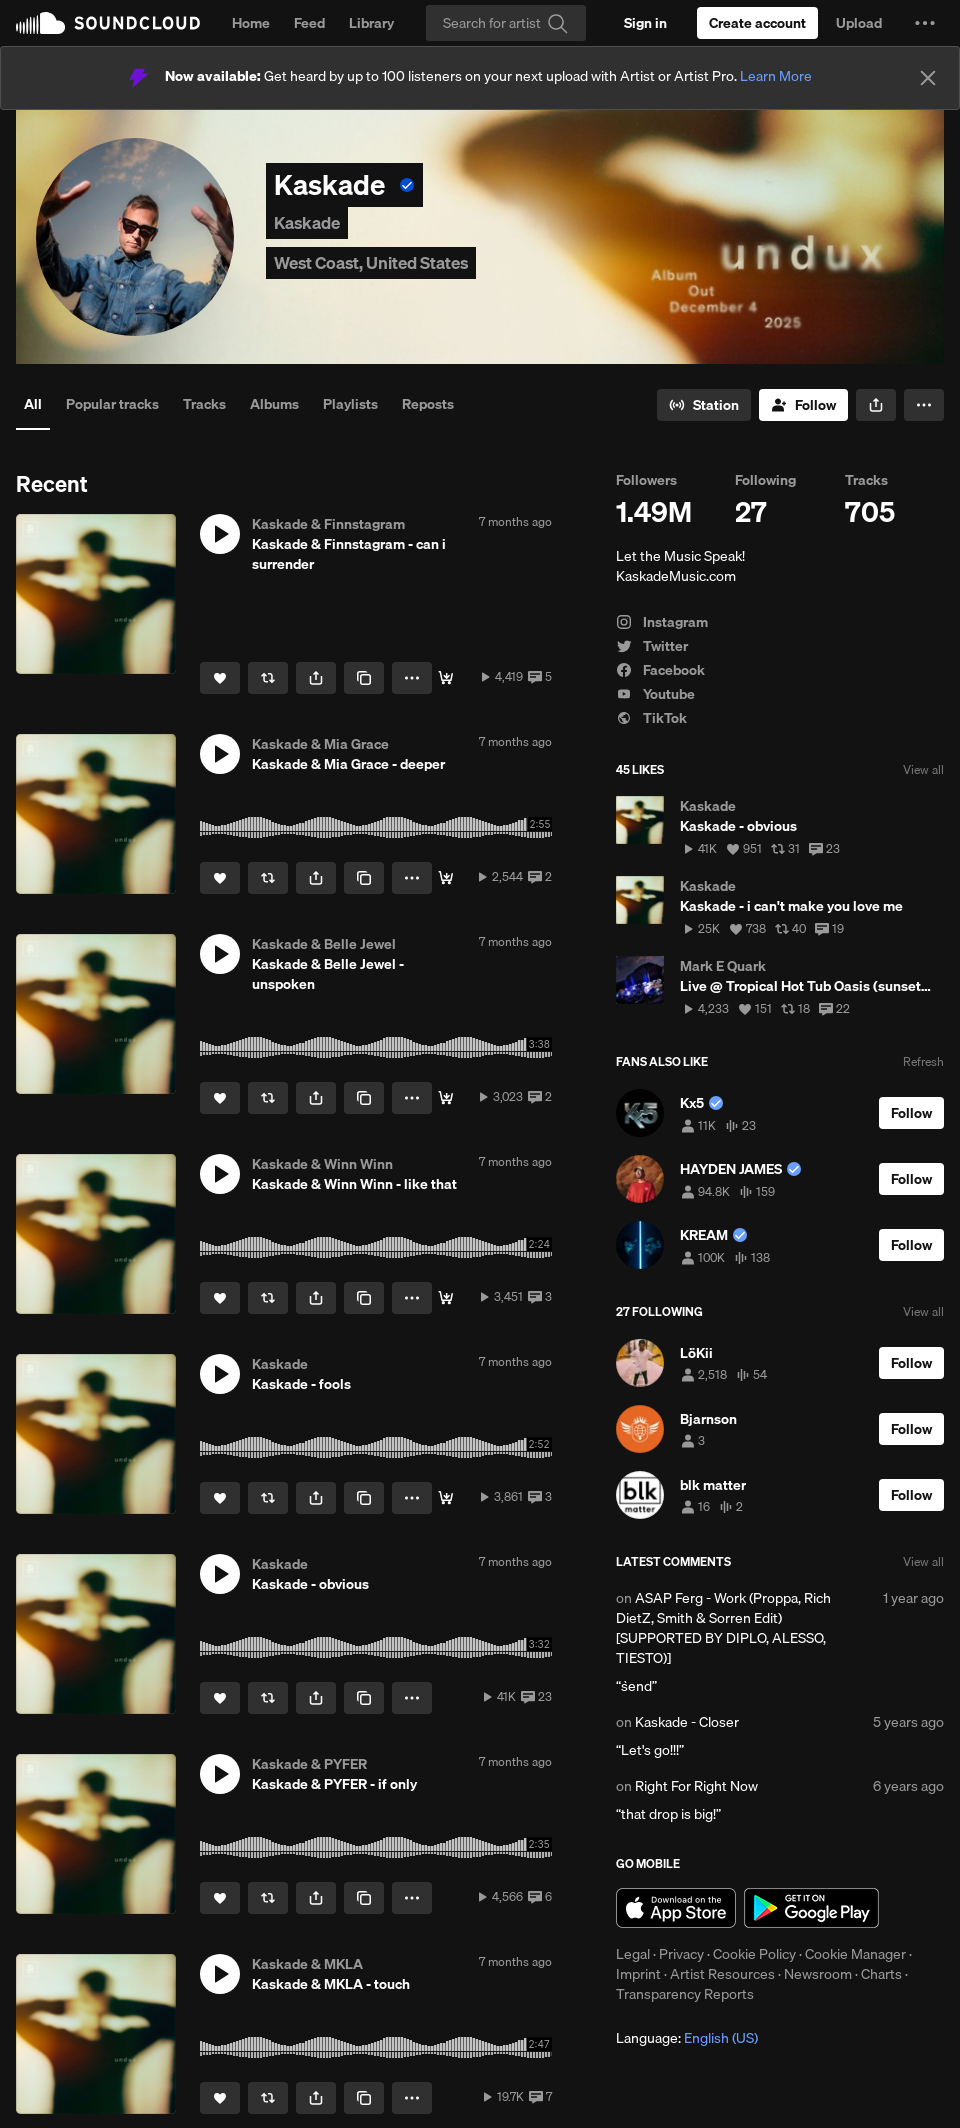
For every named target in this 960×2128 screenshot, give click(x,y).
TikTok (651, 718)
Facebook (660, 670)
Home (251, 23)
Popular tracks (112, 404)
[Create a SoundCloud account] (757, 23)
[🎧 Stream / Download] (446, 678)
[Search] (506, 23)
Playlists (350, 404)
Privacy (681, 1954)
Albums (274, 404)
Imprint (638, 1974)
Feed (309, 23)
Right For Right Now (696, 1786)
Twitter (652, 646)
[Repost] (268, 678)
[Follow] (803, 405)
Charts (881, 1974)
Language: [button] (687, 2038)
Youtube (655, 694)
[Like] (220, 678)
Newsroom (818, 1974)
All (33, 404)
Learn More (776, 76)
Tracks (204, 404)
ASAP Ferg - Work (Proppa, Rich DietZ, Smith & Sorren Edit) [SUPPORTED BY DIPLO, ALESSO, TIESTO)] (723, 1628)
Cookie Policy (754, 1954)
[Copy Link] (364, 678)
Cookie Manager (855, 1954)
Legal (633, 1954)
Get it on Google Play (811, 1908)
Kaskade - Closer (687, 1722)
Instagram (662, 622)
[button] (925, 23)
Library (371, 23)
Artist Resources (722, 1974)
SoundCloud (108, 23)
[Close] (928, 78)
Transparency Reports (685, 1994)
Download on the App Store (676, 1908)
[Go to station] (704, 405)
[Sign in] (645, 23)
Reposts (428, 404)
